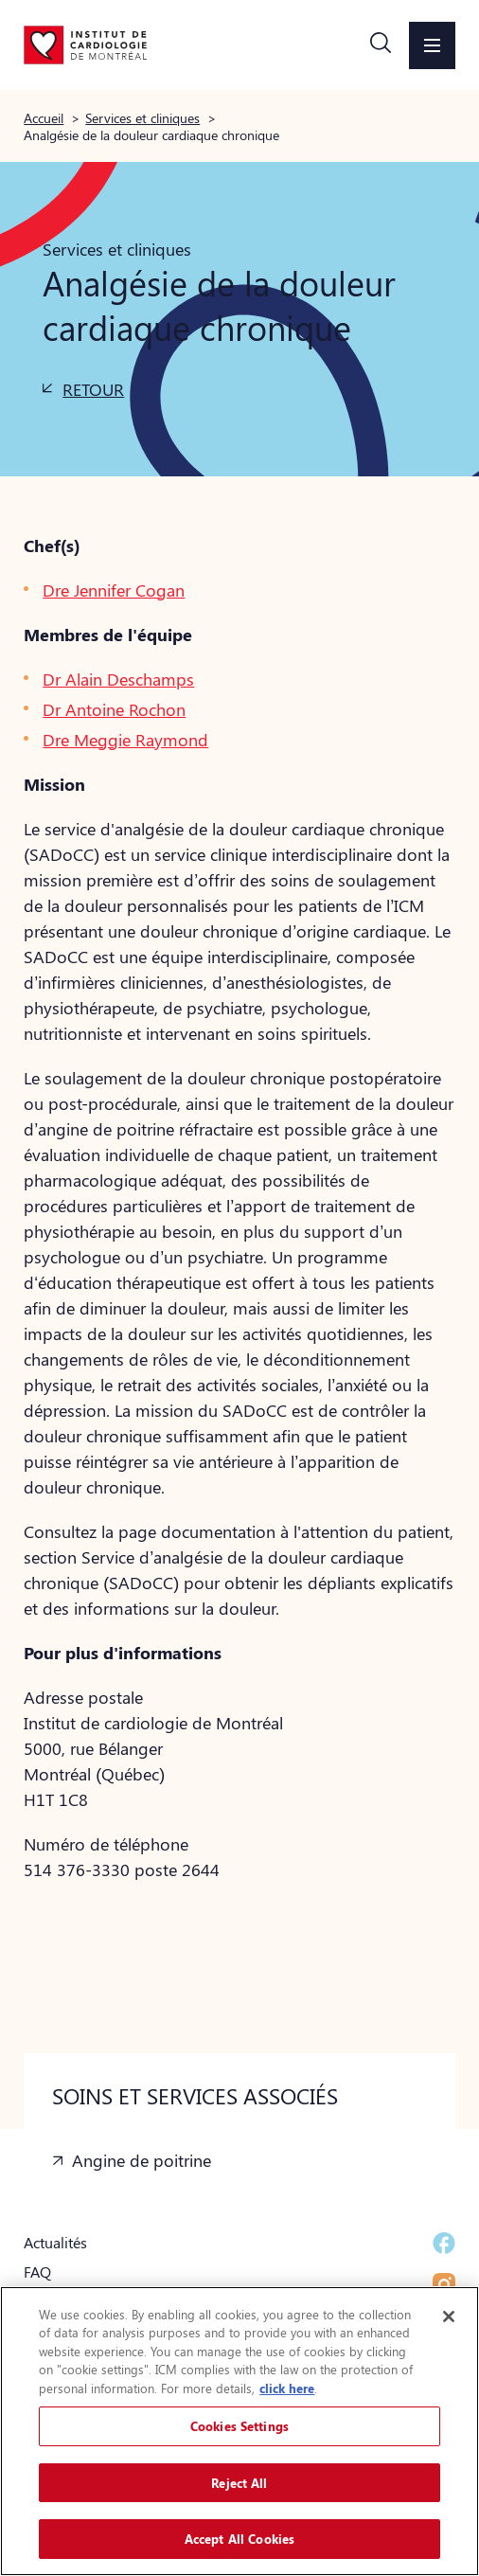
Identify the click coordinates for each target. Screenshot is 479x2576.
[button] (380, 45)
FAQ (37, 2271)
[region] (239, 2431)
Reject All (239, 2483)
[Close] (449, 2316)
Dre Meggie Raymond (125, 739)
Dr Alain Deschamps (118, 679)
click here (286, 2388)
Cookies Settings (239, 2426)
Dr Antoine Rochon (114, 709)
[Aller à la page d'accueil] (85, 44)
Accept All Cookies (239, 2539)
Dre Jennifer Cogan (114, 590)
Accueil (43, 117)
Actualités (55, 2242)
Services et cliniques (142, 117)
